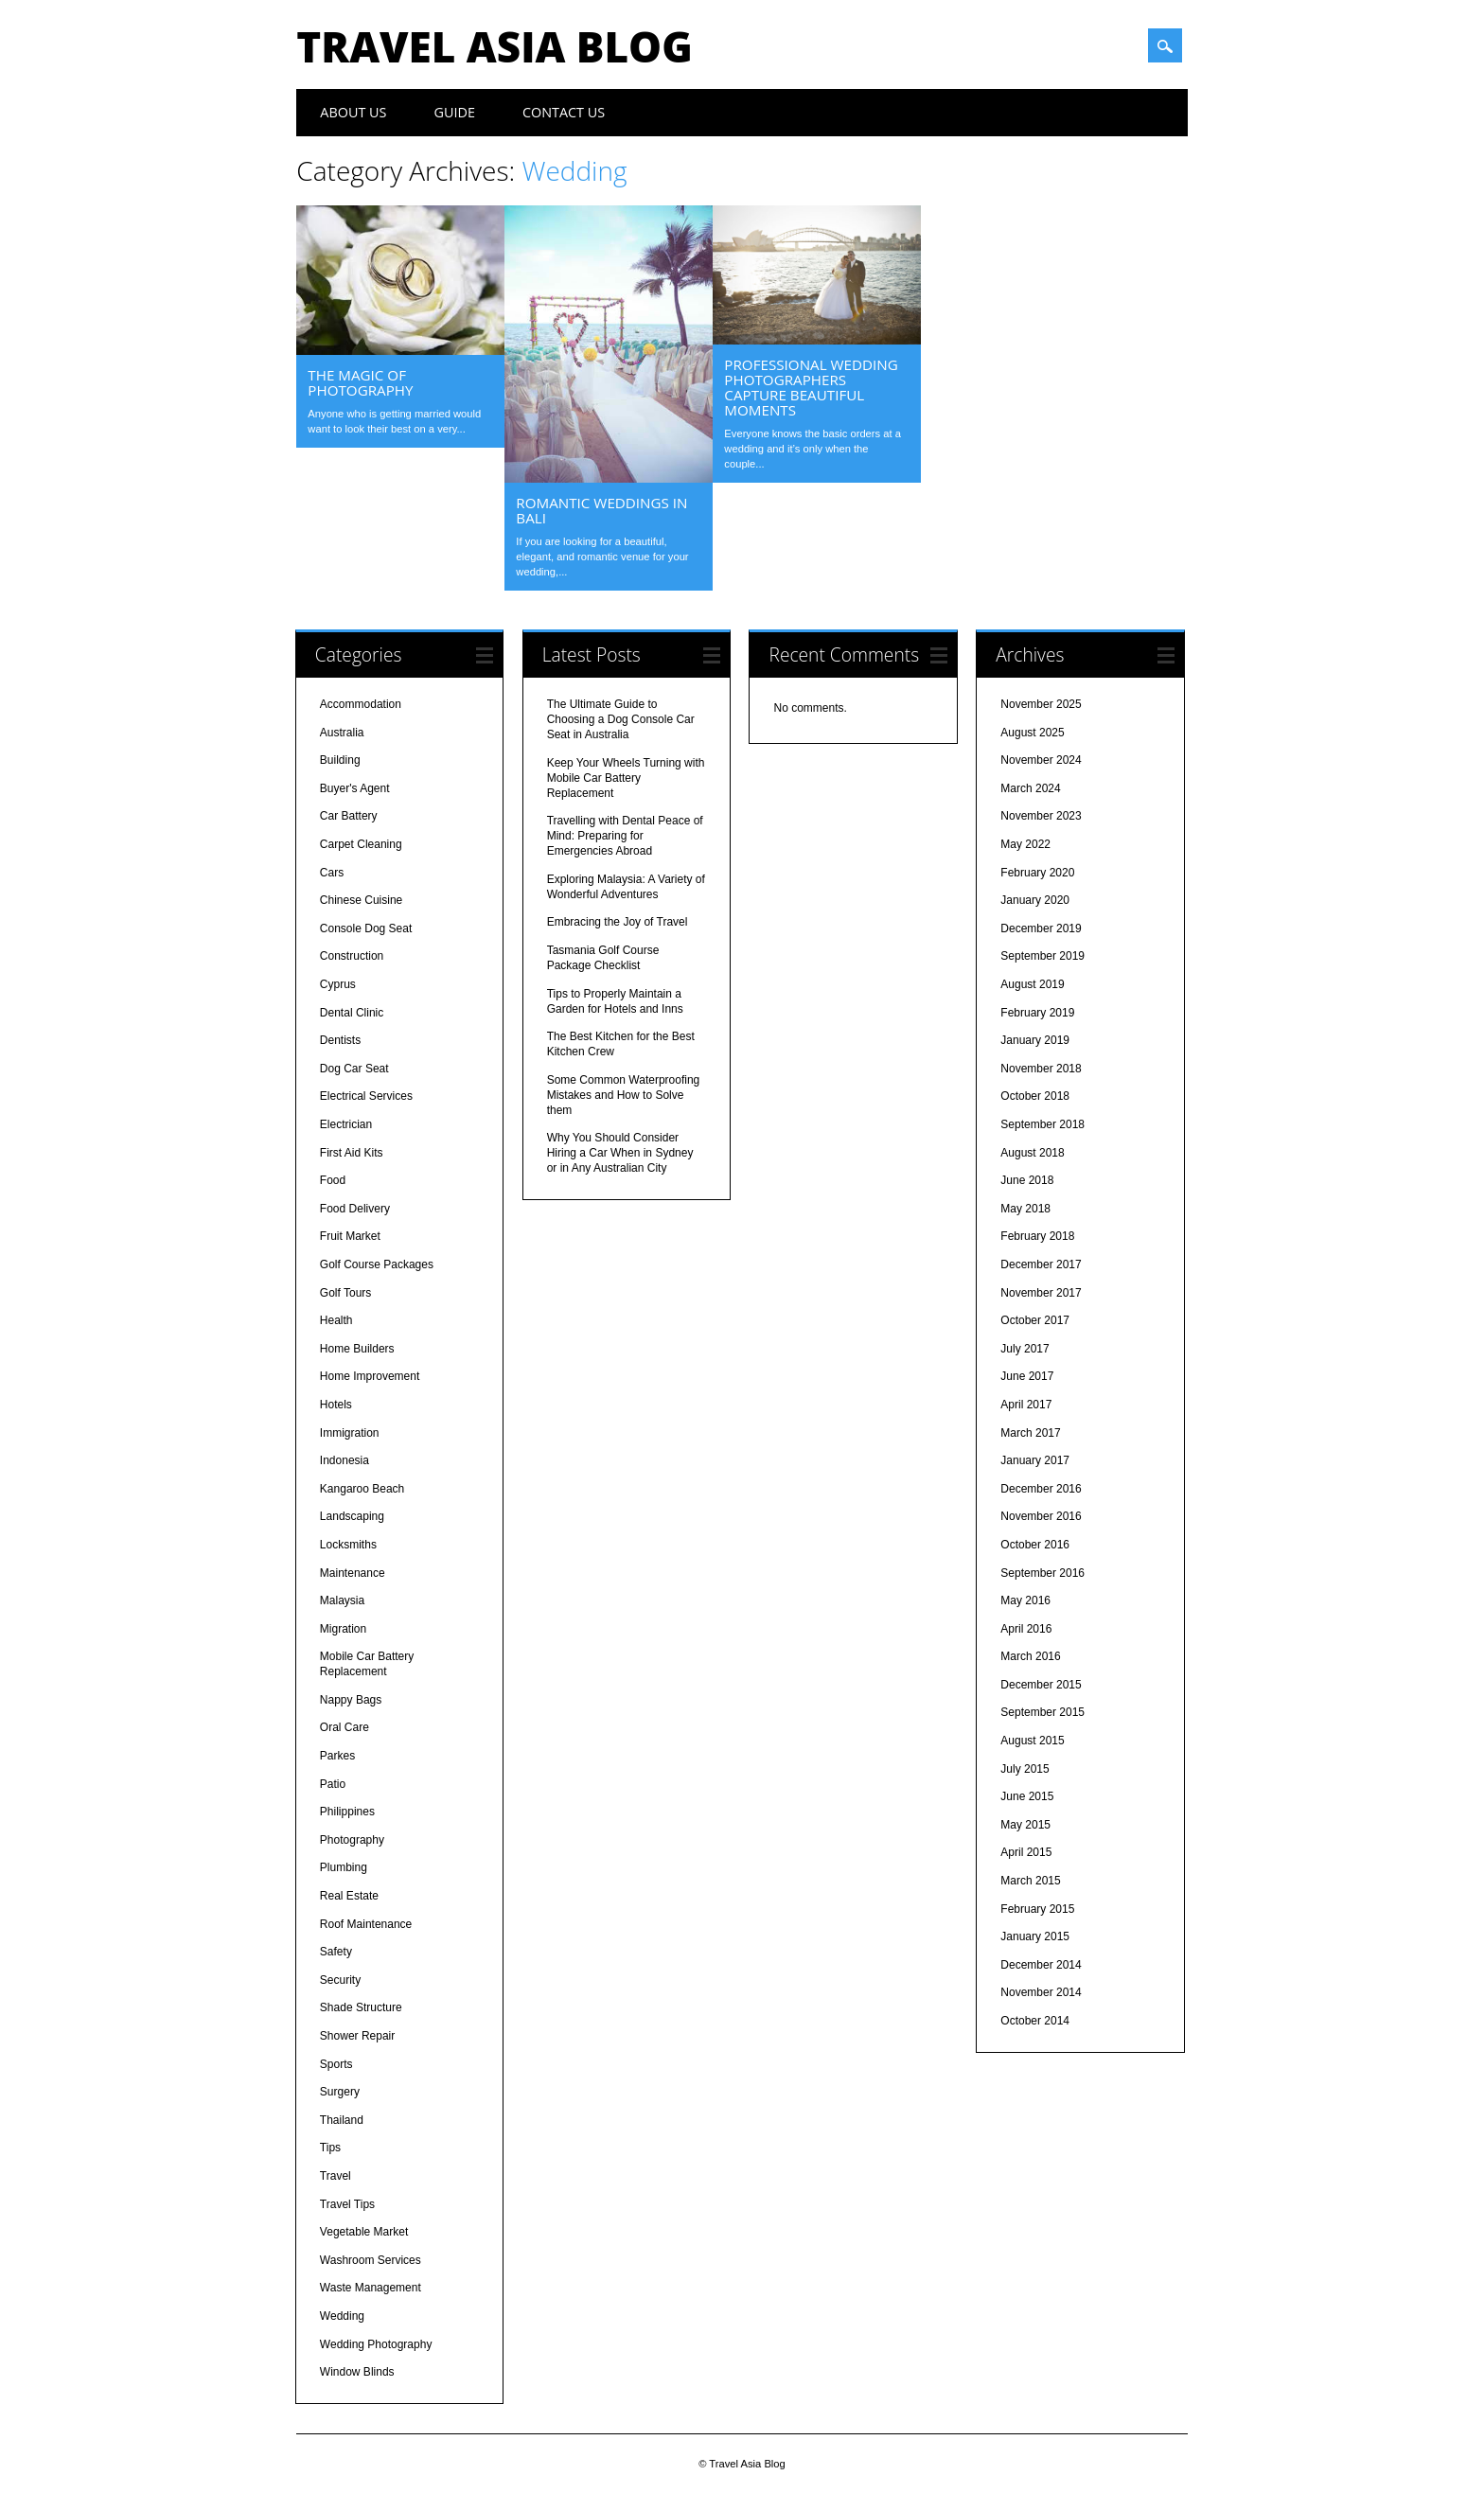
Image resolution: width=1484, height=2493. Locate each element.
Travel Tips (347, 2204)
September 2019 (1042, 956)
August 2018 (1032, 1152)
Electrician (346, 1124)
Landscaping (352, 1516)
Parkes (337, 1755)
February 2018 (1037, 1236)
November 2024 (1040, 760)
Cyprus (338, 984)
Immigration (350, 1433)
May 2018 (1025, 1208)
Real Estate (349, 1895)
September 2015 (1042, 1712)
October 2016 (1034, 1544)
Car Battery (349, 815)
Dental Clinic (351, 1012)
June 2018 (1026, 1180)
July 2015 (1024, 1769)
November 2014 (1040, 1992)
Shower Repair (357, 2035)
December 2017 (1040, 1264)
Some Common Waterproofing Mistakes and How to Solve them (623, 1095)
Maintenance (352, 1573)
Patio (332, 1784)
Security (340, 1980)
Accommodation (360, 704)
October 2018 (1034, 1096)
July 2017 (1024, 1348)
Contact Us (563, 112)
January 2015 (1034, 1936)
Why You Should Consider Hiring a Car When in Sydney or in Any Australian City (620, 1153)
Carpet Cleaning (361, 844)
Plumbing (343, 1867)
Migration (343, 1628)
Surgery (340, 2091)
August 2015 (1032, 1740)
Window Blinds (357, 2371)
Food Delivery (355, 1208)
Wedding (342, 2316)
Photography (352, 1840)
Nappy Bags (350, 1699)
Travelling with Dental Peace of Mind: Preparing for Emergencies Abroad (625, 836)
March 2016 (1030, 1656)
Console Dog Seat (366, 928)
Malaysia (342, 1600)
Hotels (336, 1404)
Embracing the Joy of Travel (617, 921)
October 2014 (1034, 2020)
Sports (336, 2064)
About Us (353, 112)
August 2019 (1032, 984)
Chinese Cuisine (361, 900)
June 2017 (1026, 1376)
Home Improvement (369, 1376)
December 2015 (1040, 1684)
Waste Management (370, 2287)
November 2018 (1040, 1068)
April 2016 (1025, 1628)
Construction (351, 956)
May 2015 (1025, 1824)
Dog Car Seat (354, 1068)
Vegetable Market (364, 2231)
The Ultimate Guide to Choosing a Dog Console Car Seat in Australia (621, 719)
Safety (336, 1951)
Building (340, 760)
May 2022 (1025, 844)
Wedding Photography (376, 2344)
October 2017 (1034, 1320)
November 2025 (1040, 704)
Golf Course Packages (376, 1264)
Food (332, 1180)
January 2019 (1034, 1040)
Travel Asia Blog (494, 46)
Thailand (341, 2120)
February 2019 (1037, 1012)
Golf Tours (345, 1293)
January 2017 (1034, 1460)
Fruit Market (350, 1236)
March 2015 (1030, 1880)
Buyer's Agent (355, 788)
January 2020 (1034, 900)
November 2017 (1040, 1293)
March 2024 (1030, 788)
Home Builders (357, 1348)
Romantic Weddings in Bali (601, 510)
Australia (342, 732)
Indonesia (344, 1460)
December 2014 (1040, 1964)
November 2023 (1040, 815)
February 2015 (1037, 1909)
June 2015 (1026, 1796)
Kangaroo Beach (362, 1488)
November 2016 (1040, 1516)
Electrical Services (366, 1096)
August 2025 (1032, 732)
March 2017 (1030, 1433)
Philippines (347, 1811)
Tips (330, 2147)
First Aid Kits (351, 1152)
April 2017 (1025, 1404)
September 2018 (1042, 1124)
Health (336, 1320)
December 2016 (1040, 1488)
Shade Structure (361, 2007)
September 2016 (1042, 1573)
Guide (454, 112)
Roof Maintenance (366, 1924)
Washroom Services (370, 2260)
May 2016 (1025, 1600)
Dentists (340, 1040)
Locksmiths (348, 1544)
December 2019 (1040, 928)
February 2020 (1037, 872)
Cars (332, 872)
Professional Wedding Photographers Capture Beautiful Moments (810, 387)
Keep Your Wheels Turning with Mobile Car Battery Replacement (626, 778)
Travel (335, 2176)
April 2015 (1025, 1852)
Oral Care (344, 1727)
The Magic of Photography (360, 382)
